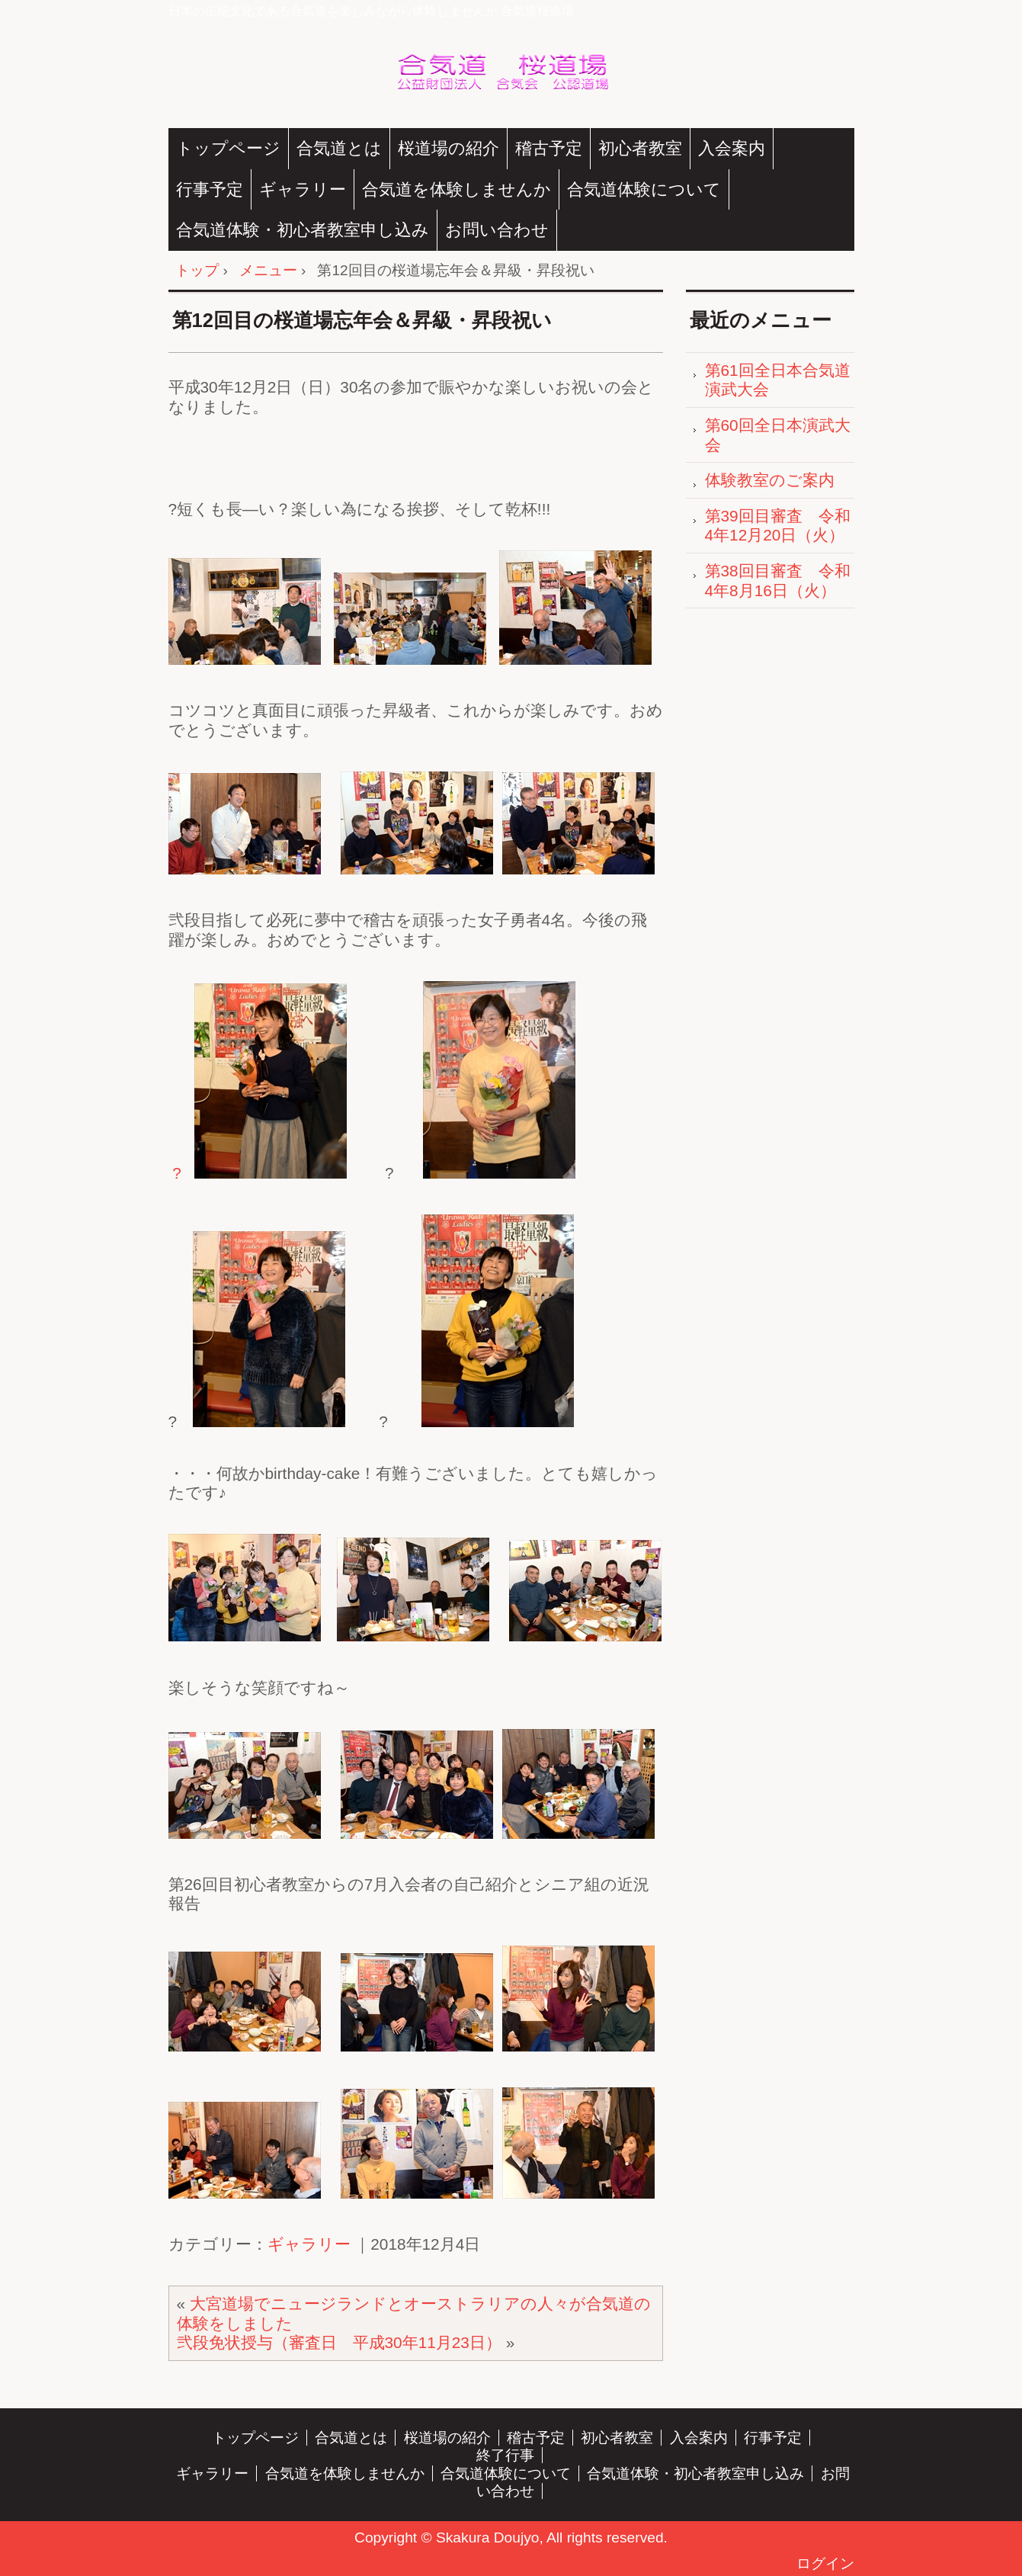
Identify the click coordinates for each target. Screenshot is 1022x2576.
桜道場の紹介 (448, 148)
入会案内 (731, 148)
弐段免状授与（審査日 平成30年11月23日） (339, 2342)
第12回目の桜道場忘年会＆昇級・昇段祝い (362, 320)
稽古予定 (548, 148)
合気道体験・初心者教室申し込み (302, 229)
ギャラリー (302, 189)
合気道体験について (644, 189)
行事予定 (209, 189)
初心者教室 (640, 148)
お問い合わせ (497, 229)
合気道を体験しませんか (456, 189)
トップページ (228, 148)
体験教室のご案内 (770, 480)
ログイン (825, 2563)
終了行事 (505, 2455)
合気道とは (339, 148)
